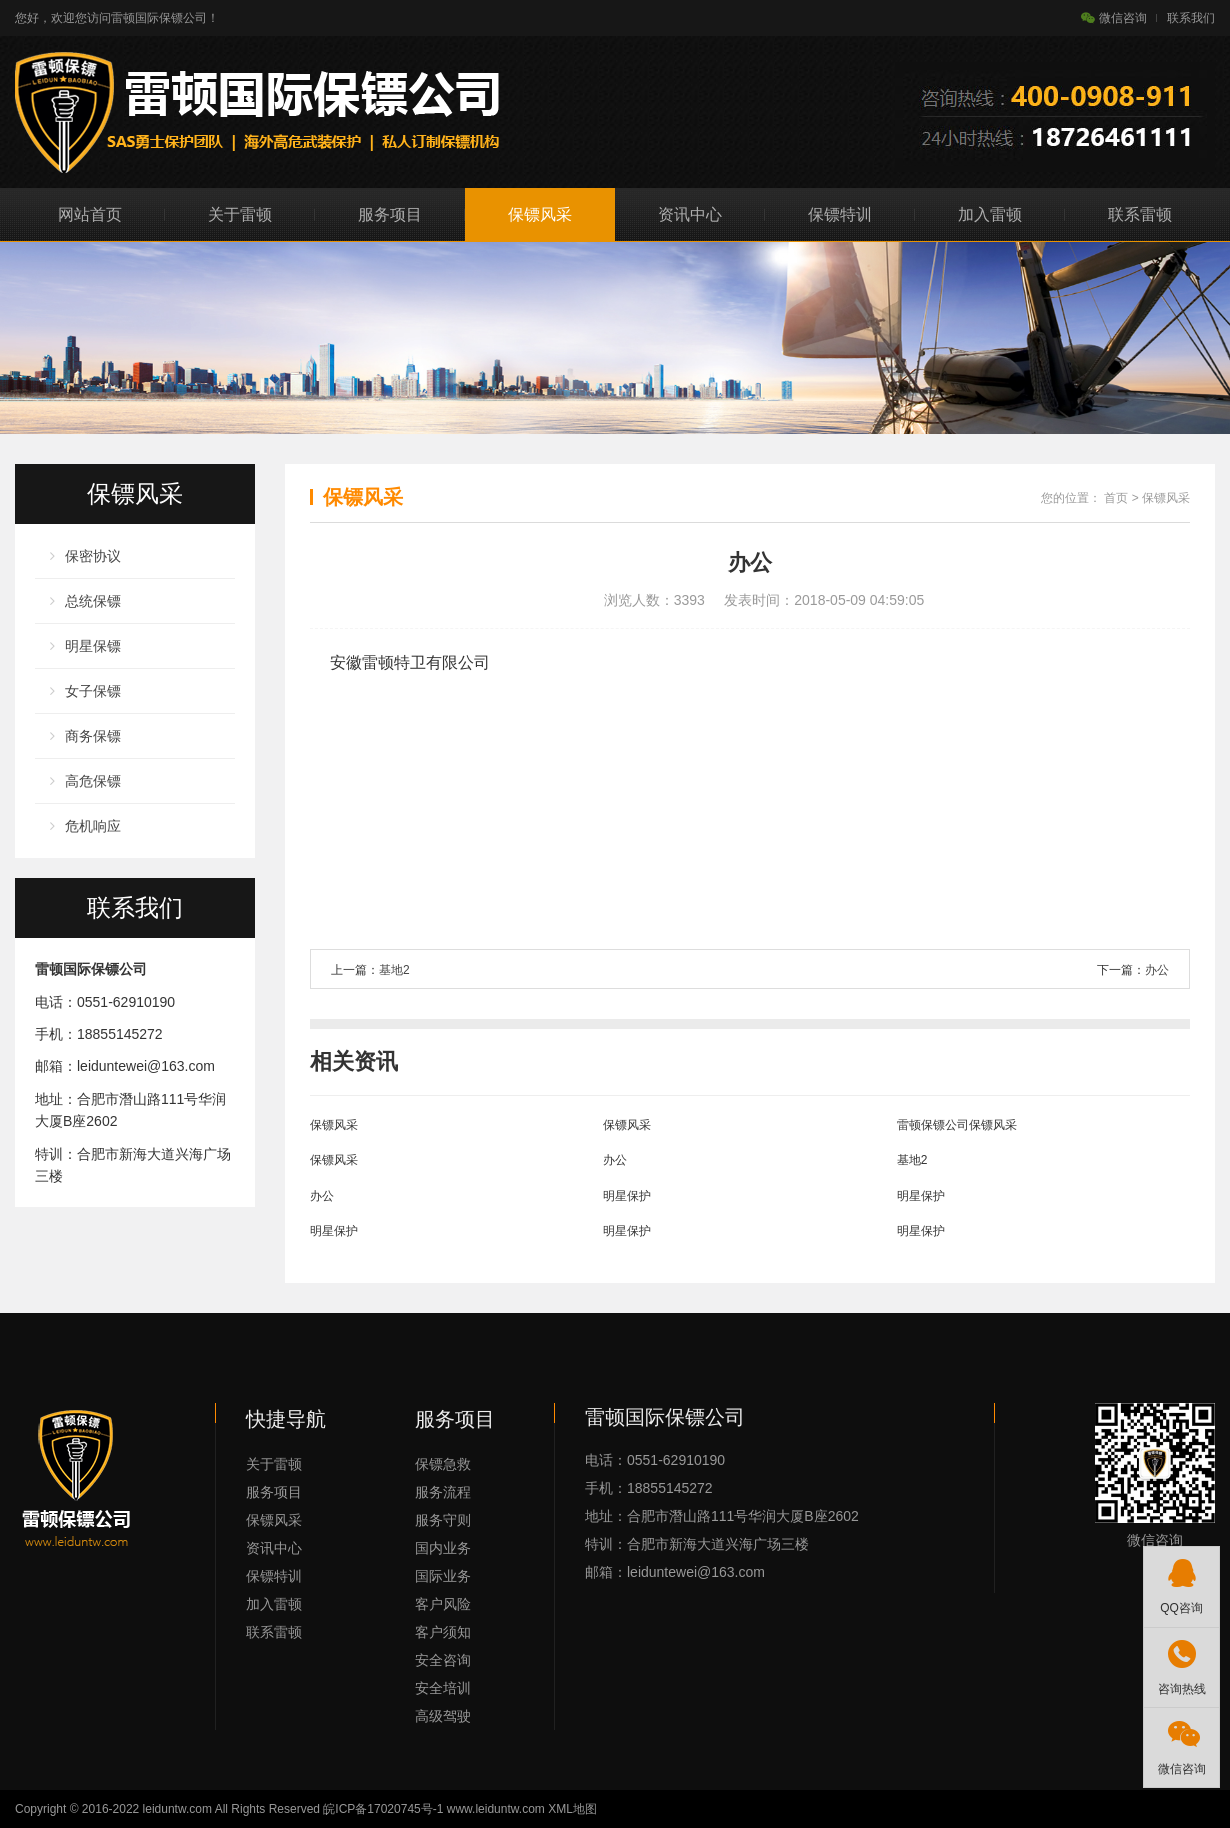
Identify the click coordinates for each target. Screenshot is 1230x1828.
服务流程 (443, 1492)
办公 (1157, 970)
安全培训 (443, 1688)
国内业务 (443, 1548)
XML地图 (572, 1809)
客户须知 (443, 1632)
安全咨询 (443, 1660)
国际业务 (443, 1576)
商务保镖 (93, 736)
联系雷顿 (1140, 214)
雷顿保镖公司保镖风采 (957, 1125)
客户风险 (443, 1604)
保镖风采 (540, 214)
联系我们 (1191, 18)
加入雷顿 (990, 214)
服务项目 (390, 214)
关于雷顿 (240, 214)
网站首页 (90, 214)
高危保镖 (93, 781)
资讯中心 (690, 214)
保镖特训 (840, 214)
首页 (1116, 498)
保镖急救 (443, 1464)
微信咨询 (1114, 18)
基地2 (394, 970)
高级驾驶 (443, 1716)
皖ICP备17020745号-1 (383, 1809)
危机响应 (93, 826)
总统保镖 (93, 601)
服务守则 (443, 1520)
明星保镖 (93, 646)
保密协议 (93, 556)
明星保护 (627, 1196)
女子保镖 (93, 691)
